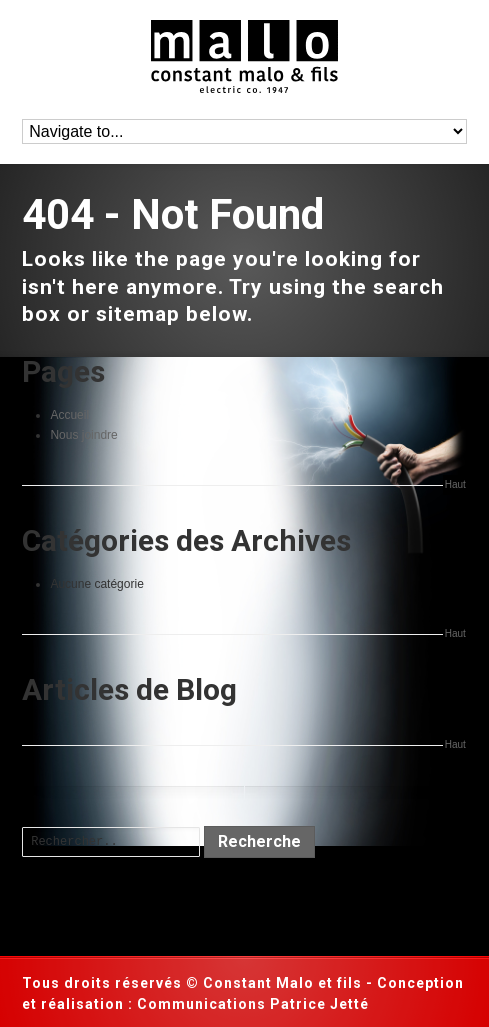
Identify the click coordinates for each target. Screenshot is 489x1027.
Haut (455, 484)
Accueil (69, 415)
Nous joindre (83, 435)
